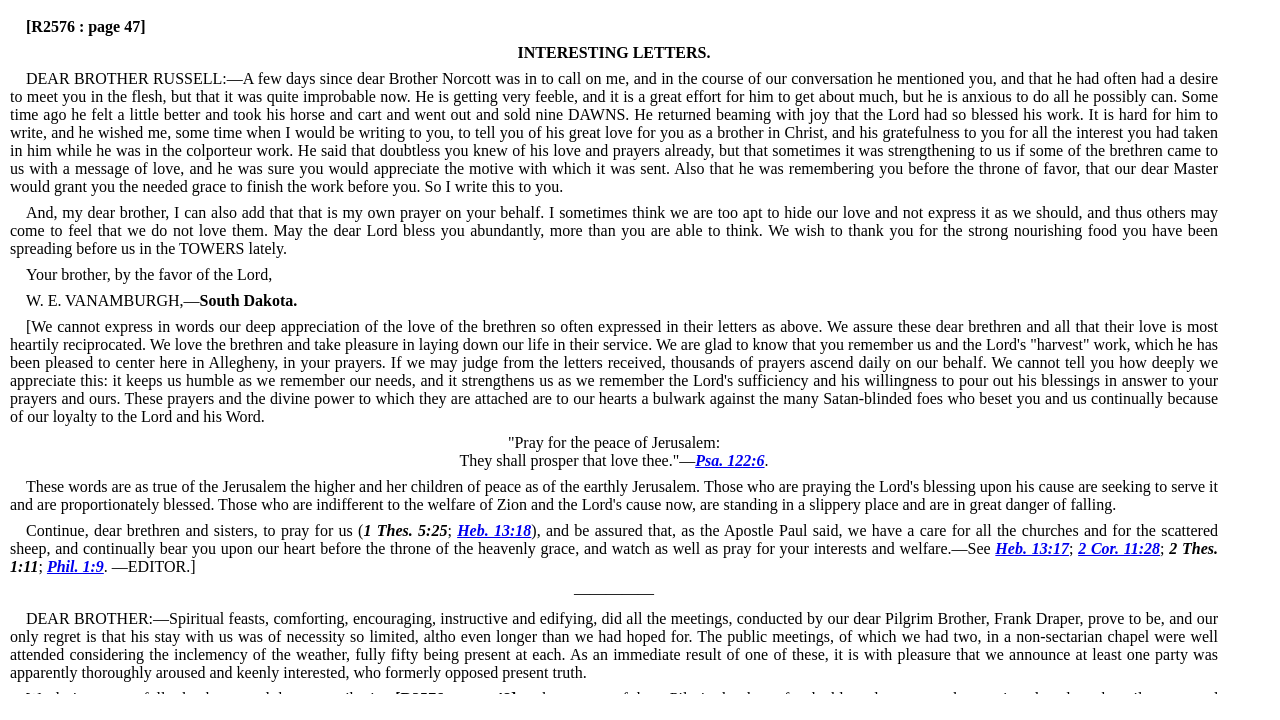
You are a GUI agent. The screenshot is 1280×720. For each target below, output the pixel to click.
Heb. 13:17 (1032, 548)
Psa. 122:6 (729, 460)
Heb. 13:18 (494, 530)
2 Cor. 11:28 (1119, 548)
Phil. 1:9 (75, 566)
